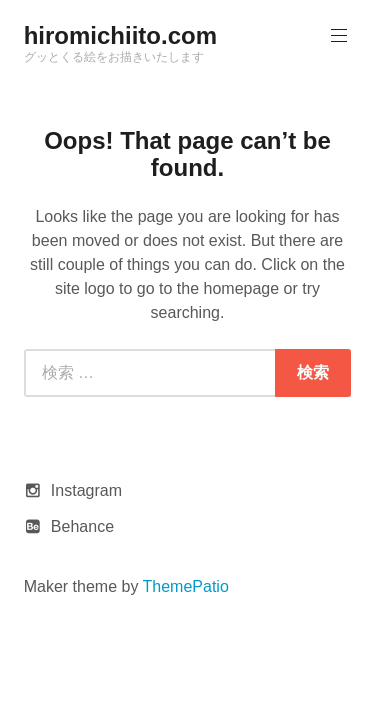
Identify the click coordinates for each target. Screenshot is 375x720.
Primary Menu (337, 35)
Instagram (86, 490)
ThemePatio (186, 586)
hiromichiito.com (120, 35)
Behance (82, 526)
